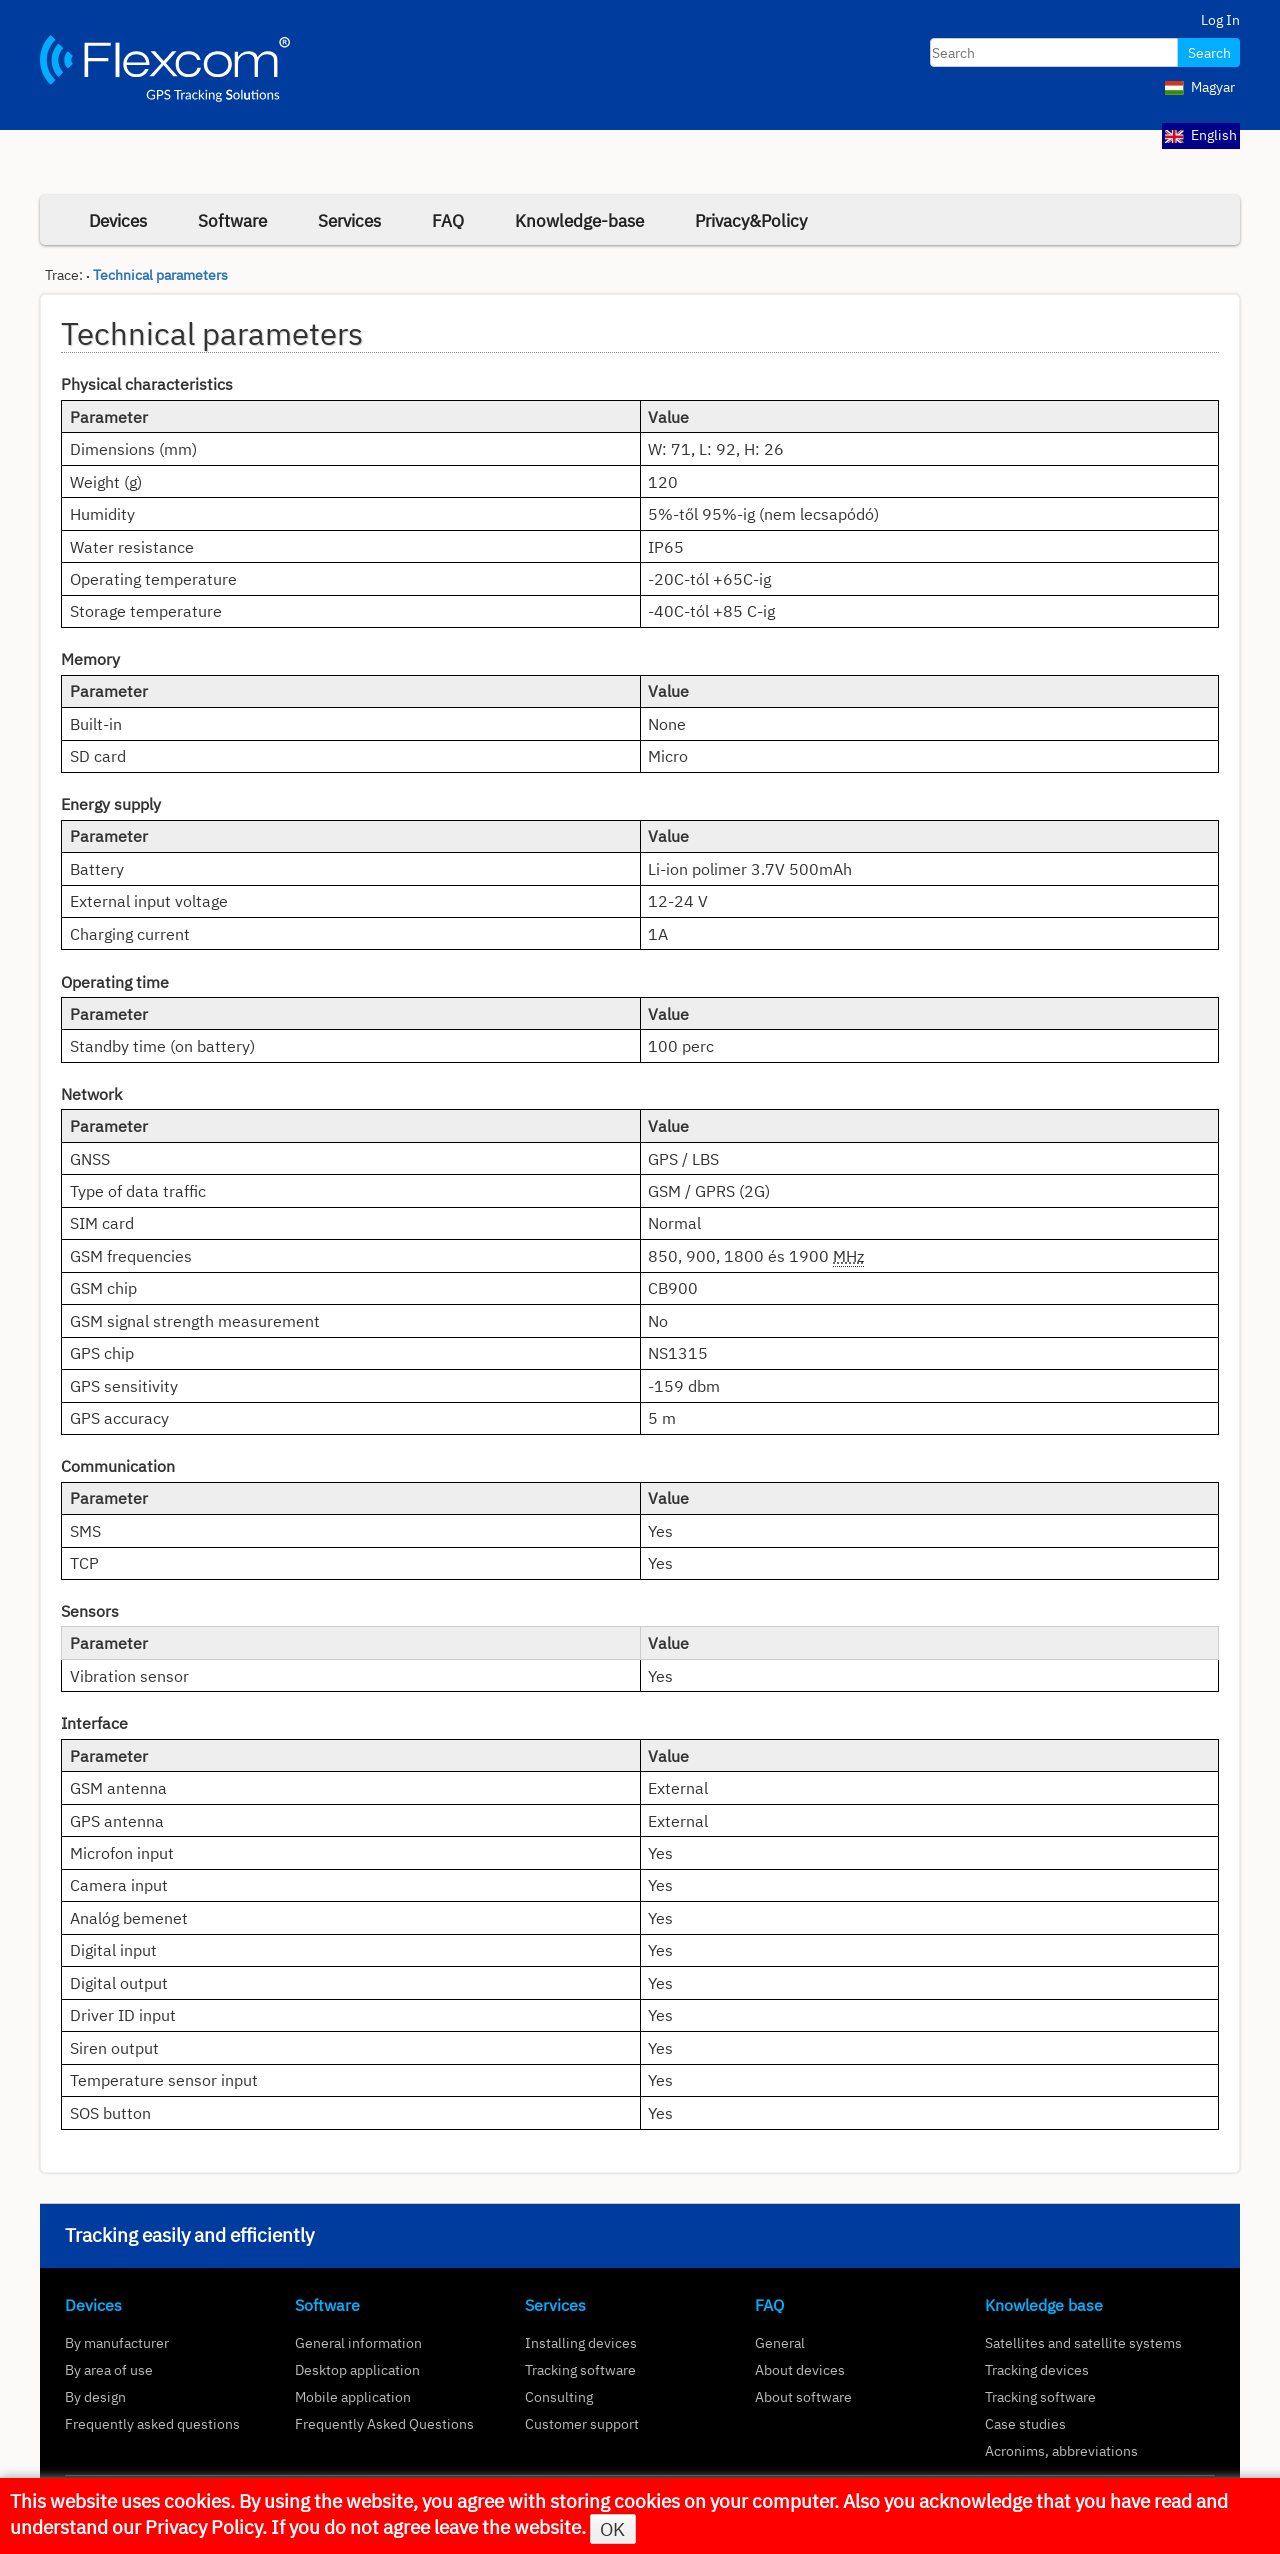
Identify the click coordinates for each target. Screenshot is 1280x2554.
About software (803, 2396)
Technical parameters (160, 275)
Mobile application (353, 2396)
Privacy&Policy (751, 220)
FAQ (448, 220)
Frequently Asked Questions (384, 2423)
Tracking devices (1037, 2369)
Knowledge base (1044, 2305)
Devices (118, 220)
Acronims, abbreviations (1061, 2450)
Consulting (559, 2396)
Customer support (582, 2423)
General (780, 2342)
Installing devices (581, 2342)
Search (1209, 53)
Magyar (1199, 87)
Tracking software (580, 2369)
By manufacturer (117, 2342)
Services (349, 220)
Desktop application (357, 2369)
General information (358, 2342)
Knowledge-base (579, 220)
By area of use (109, 2369)
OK (612, 2529)
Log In (1220, 20)
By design (95, 2396)
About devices (800, 2369)
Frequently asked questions (152, 2423)
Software (232, 220)
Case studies (1025, 2423)
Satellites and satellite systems (1083, 2342)
